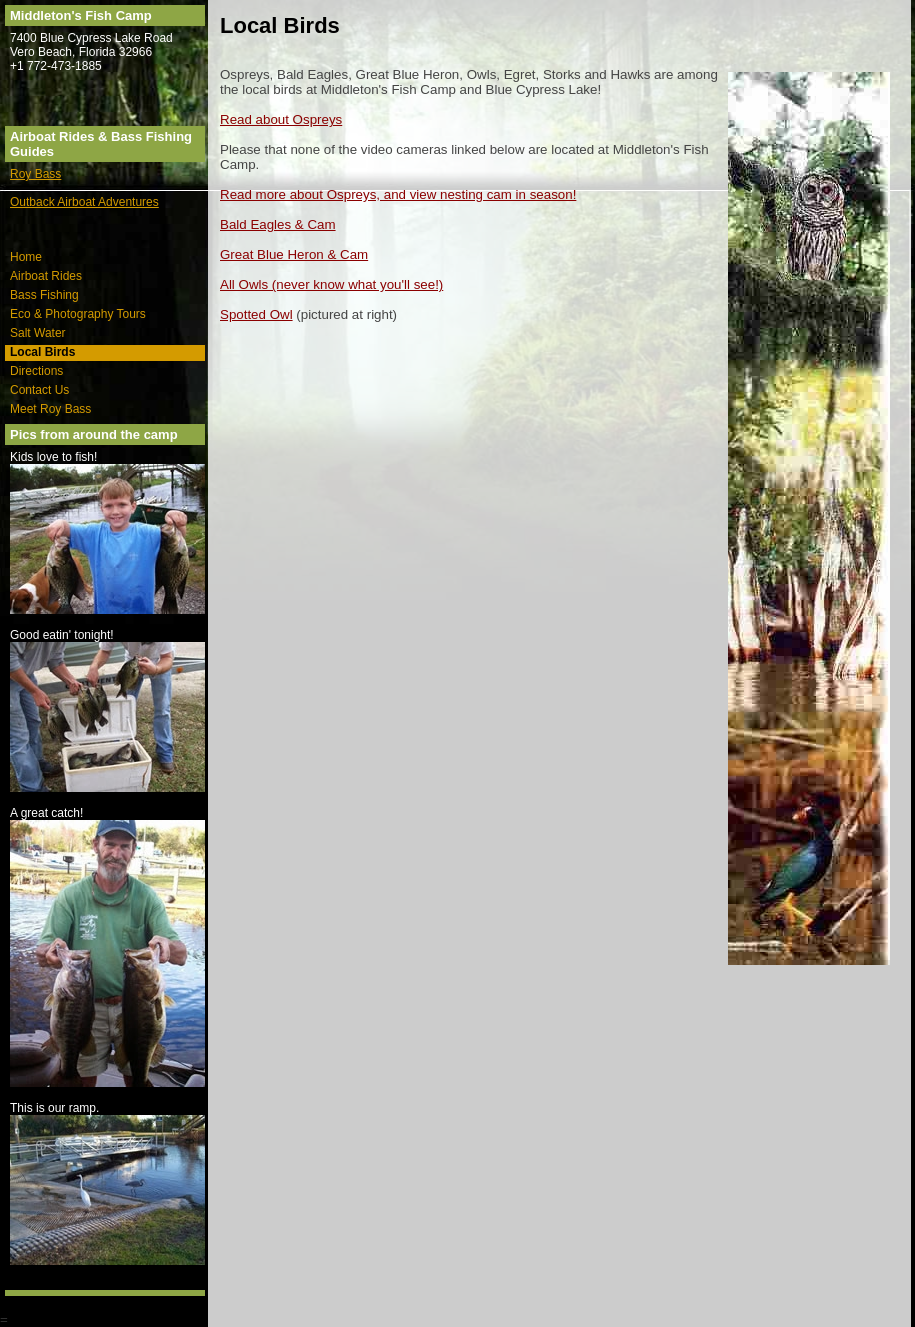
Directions (36, 371)
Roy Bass (35, 174)
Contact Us (39, 390)
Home (26, 257)
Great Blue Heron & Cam (294, 254)
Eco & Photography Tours (78, 314)
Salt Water (38, 333)
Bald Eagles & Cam (278, 224)
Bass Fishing (44, 295)
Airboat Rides (46, 276)
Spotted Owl (256, 314)
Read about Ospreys (281, 119)
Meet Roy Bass (50, 409)
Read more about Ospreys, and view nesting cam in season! (398, 194)
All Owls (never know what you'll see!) (331, 284)
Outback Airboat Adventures (84, 202)
